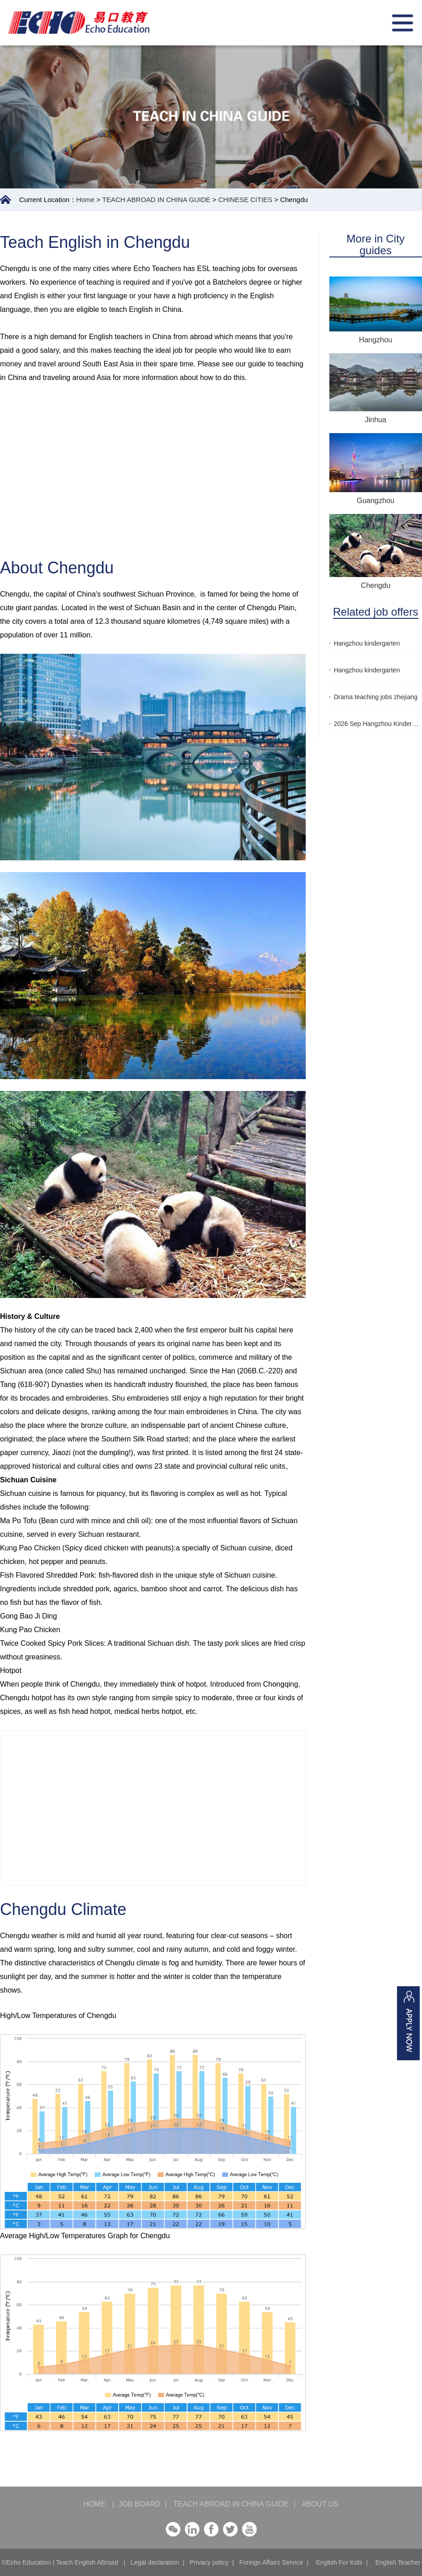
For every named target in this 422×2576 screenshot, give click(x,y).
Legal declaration (154, 2562)
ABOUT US (315, 2504)
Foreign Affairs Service (271, 2562)
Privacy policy (209, 2562)
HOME (99, 2504)
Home (85, 199)
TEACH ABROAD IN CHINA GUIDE (156, 199)
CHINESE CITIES (245, 199)
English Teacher (397, 2562)
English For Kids (339, 2562)
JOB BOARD (139, 2504)
